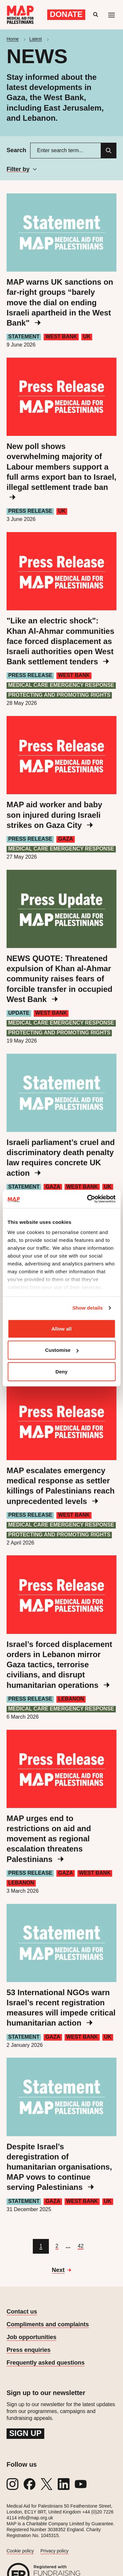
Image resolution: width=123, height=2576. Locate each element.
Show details (87, 1308)
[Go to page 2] (57, 2246)
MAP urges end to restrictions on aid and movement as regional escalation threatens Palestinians (49, 1839)
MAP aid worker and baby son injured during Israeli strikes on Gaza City (54, 814)
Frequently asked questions (46, 2362)
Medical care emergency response (61, 685)
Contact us (22, 2311)
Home (13, 39)
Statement (23, 336)
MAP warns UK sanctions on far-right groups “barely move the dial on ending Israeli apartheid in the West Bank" (60, 302)
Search (16, 150)
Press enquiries (29, 2350)
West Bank (61, 336)
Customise (61, 1350)
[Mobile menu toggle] (111, 14)
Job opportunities (31, 2337)
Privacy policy (54, 2550)
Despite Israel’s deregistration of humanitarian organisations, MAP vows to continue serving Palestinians (59, 2167)
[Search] (108, 150)
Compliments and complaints (48, 2324)
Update (19, 1013)
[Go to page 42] (80, 2246)
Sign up (25, 2433)
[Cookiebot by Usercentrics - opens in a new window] (87, 1199)
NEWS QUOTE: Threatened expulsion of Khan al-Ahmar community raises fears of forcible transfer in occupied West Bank (60, 979)
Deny (61, 1371)
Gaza (65, 839)
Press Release (30, 511)
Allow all (61, 1328)
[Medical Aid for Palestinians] (20, 14)
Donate (66, 14)
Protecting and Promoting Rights (59, 695)
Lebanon (71, 1699)
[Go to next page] (61, 2270)
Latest (35, 39)
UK (87, 336)
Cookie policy (20, 2550)
